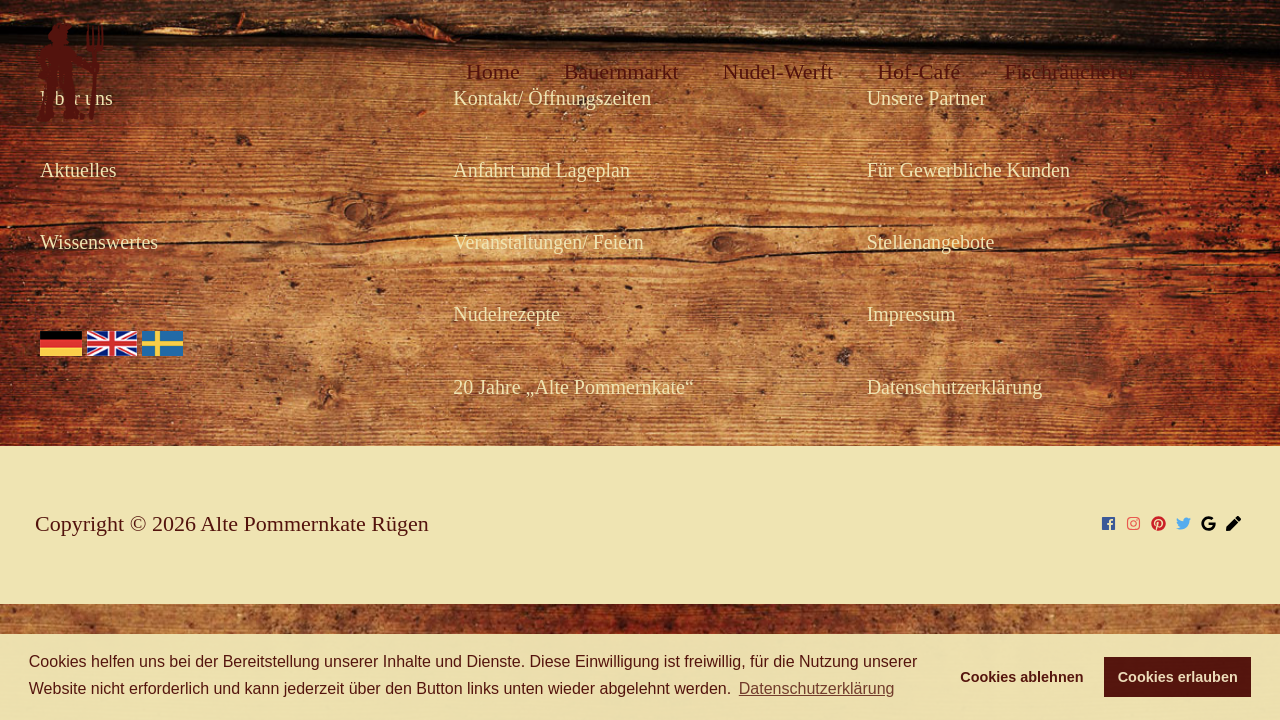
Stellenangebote (931, 242)
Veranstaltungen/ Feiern (548, 242)
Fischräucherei (1069, 71)
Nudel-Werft (778, 71)
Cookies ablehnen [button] (1021, 677)
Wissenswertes (99, 242)
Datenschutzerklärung (954, 387)
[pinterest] (1161, 523)
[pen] (1236, 523)
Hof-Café (918, 71)
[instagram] (1136, 523)
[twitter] (1186, 523)
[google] (1211, 523)
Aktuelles (78, 170)
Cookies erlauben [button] (1178, 677)
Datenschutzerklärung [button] (817, 688)
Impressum (911, 314)
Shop (1200, 71)
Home (493, 71)
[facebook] (1111, 523)
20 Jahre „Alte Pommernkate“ (573, 387)
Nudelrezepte (506, 314)
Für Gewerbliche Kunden (968, 170)
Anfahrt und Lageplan (541, 170)
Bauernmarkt (621, 71)
